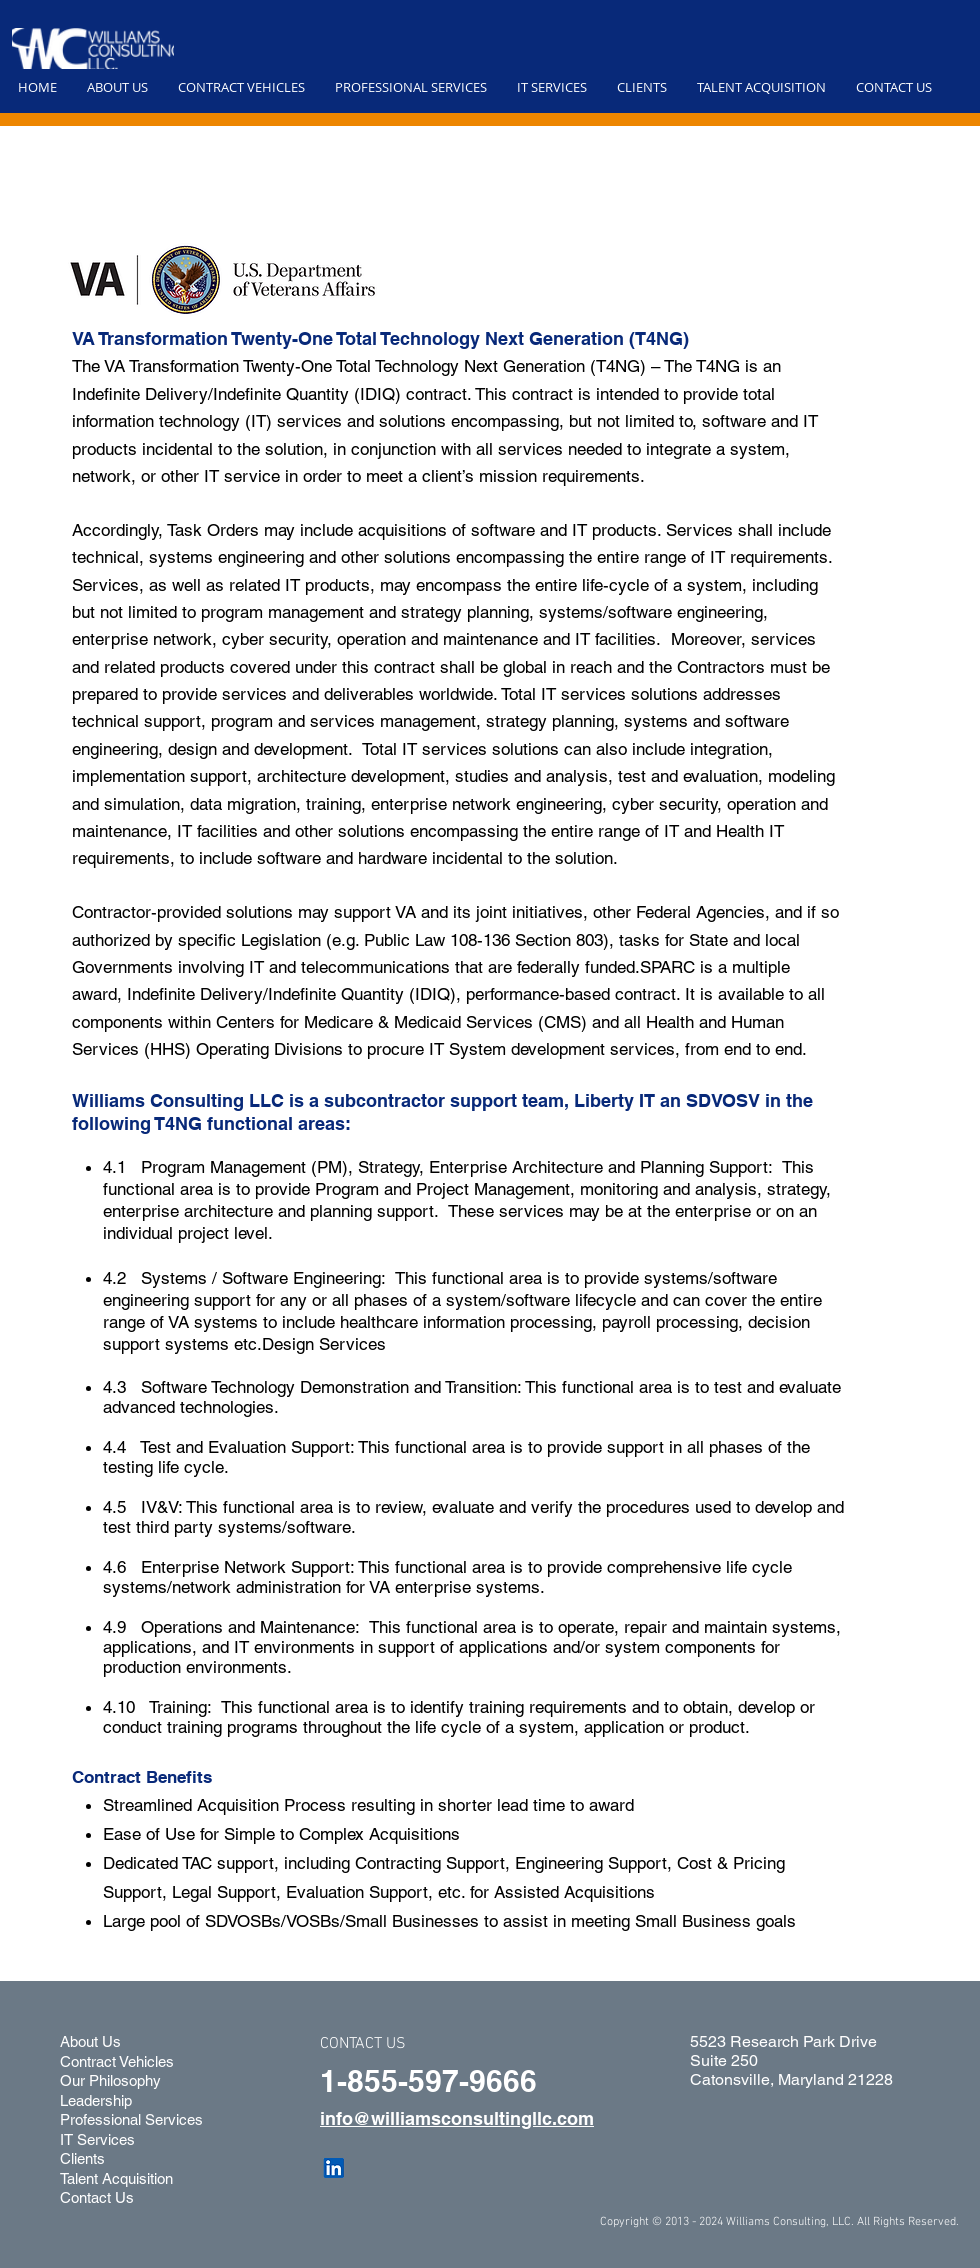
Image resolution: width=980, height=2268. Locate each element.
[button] (117, 87)
